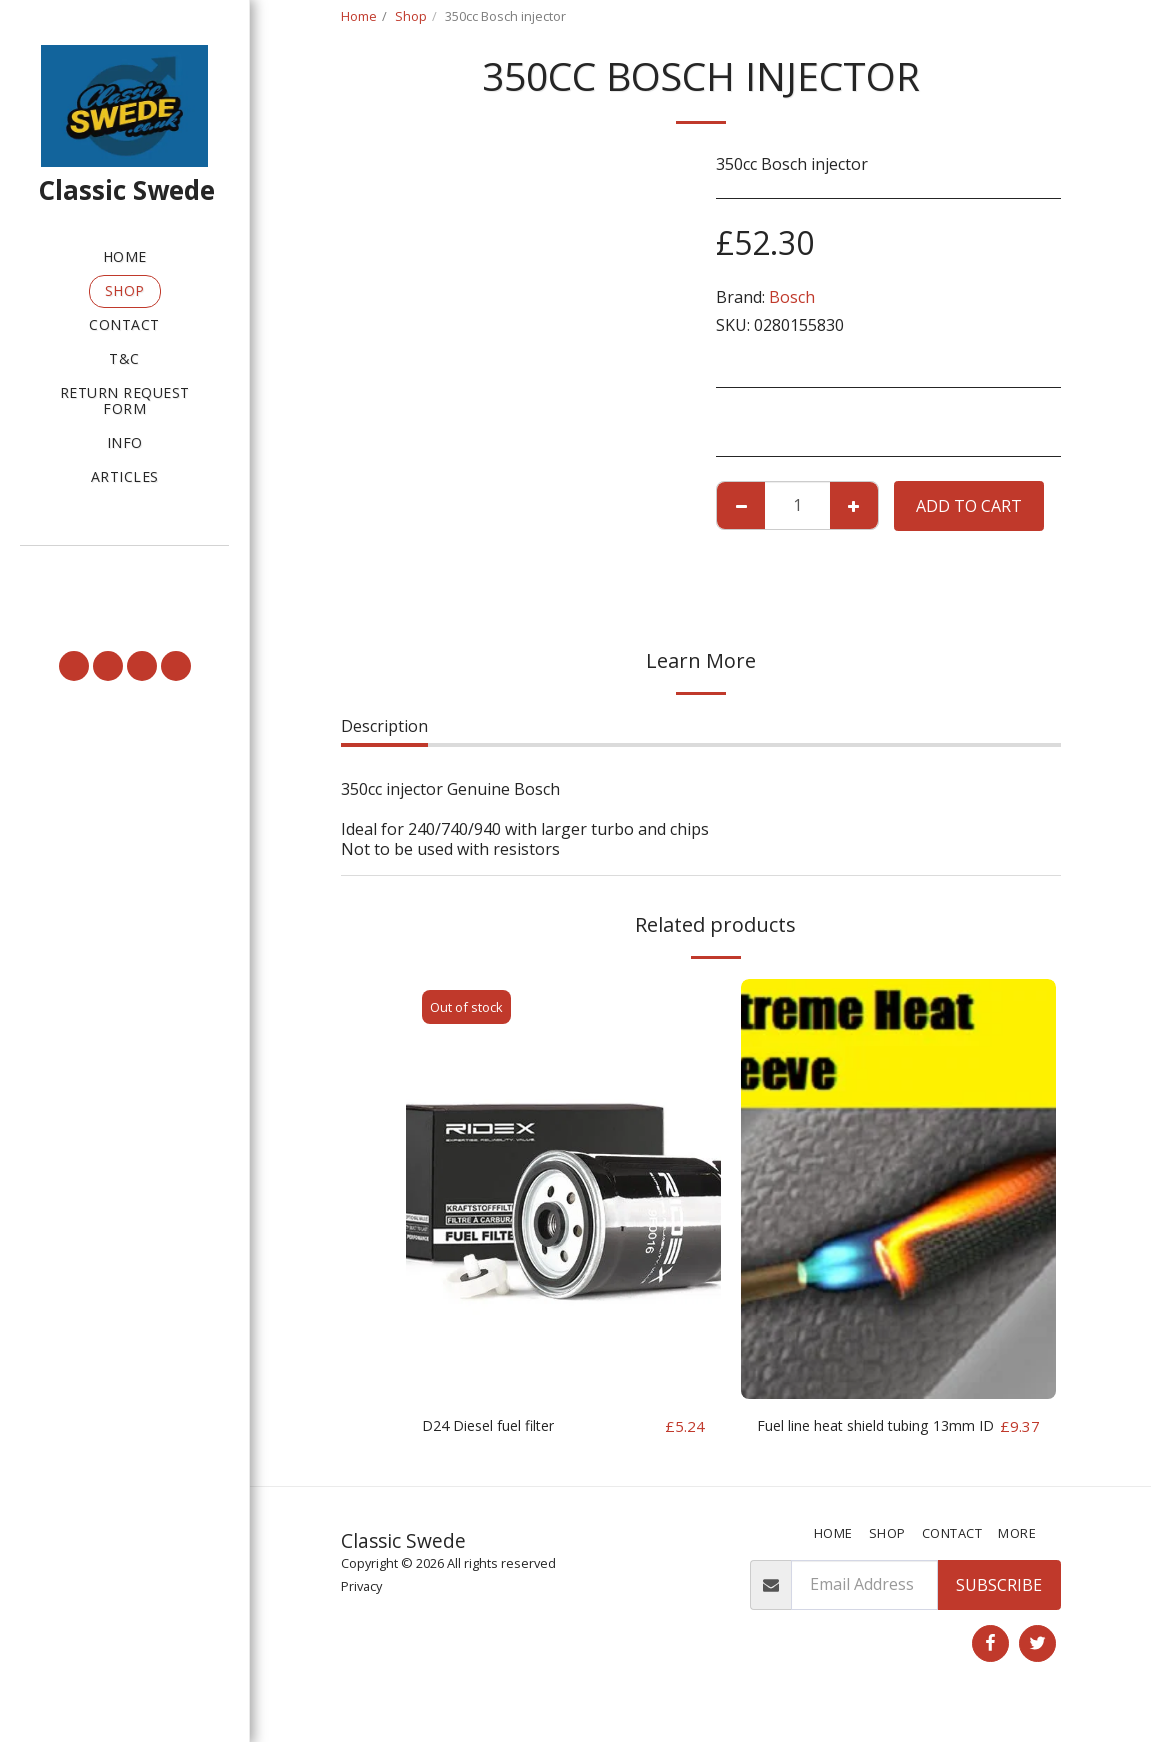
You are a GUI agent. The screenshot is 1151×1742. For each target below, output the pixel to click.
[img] (563, 1189)
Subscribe (999, 1610)
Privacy (361, 1611)
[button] (124, 573)
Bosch (792, 297)
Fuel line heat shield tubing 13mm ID (858, 1439)
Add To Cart (969, 506)
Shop (411, 16)
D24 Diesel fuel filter (498, 1427)
